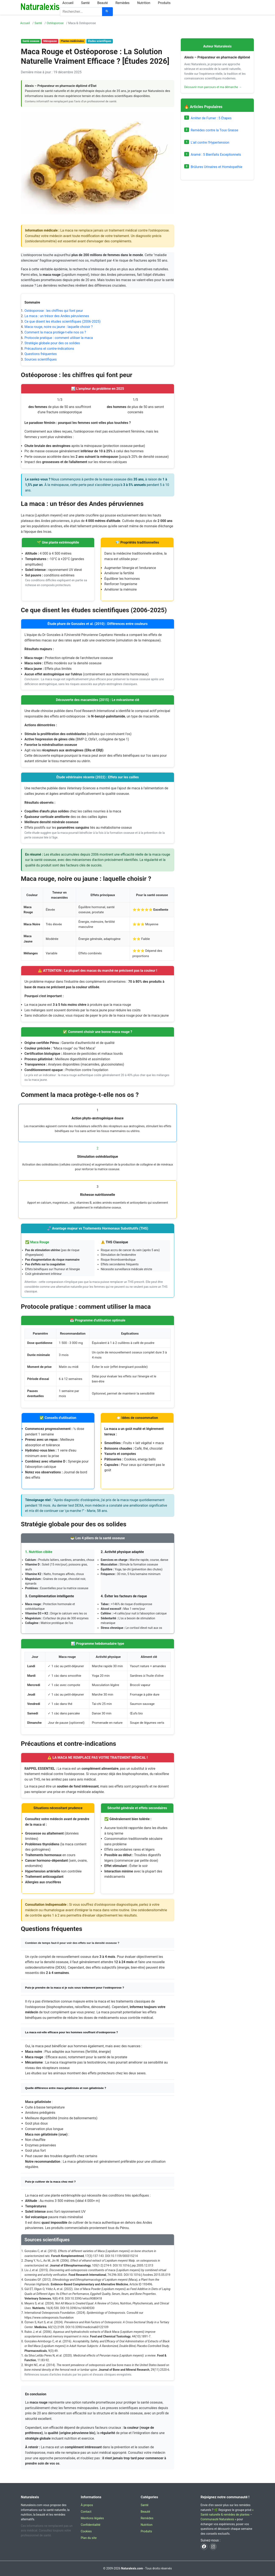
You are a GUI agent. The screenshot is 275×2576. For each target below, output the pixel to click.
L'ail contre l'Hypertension (210, 142)
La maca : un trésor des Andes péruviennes (57, 316)
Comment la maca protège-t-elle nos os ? (55, 332)
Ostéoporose (55, 23)
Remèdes (147, 2518)
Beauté (145, 2512)
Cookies (86, 2531)
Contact (86, 2512)
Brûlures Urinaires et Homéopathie (216, 167)
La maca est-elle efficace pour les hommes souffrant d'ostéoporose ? (71, 2032)
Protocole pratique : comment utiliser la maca (59, 338)
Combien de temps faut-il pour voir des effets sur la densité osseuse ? (72, 1942)
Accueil (25, 23)
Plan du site (89, 2538)
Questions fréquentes (41, 354)
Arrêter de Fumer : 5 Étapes (211, 118)
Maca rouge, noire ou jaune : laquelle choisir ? (59, 327)
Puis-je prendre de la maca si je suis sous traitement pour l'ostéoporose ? (74, 1987)
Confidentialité (91, 2525)
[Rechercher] (81, 11)
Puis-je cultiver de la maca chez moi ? (50, 2181)
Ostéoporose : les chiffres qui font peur (54, 311)
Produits (146, 2531)
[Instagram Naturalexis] (213, 2546)
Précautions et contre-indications (49, 349)
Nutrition (147, 2525)
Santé (38, 23)
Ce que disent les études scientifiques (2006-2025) (63, 321)
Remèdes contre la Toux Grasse (214, 130)
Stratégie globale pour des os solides (52, 343)
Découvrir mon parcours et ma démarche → (213, 87)
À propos (87, 2505)
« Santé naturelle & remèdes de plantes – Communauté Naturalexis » (227, 2514)
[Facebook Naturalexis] (204, 2546)
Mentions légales (92, 2518)
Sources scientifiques (41, 359)
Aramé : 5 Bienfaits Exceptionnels (216, 155)
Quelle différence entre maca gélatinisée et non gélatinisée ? (65, 2088)
